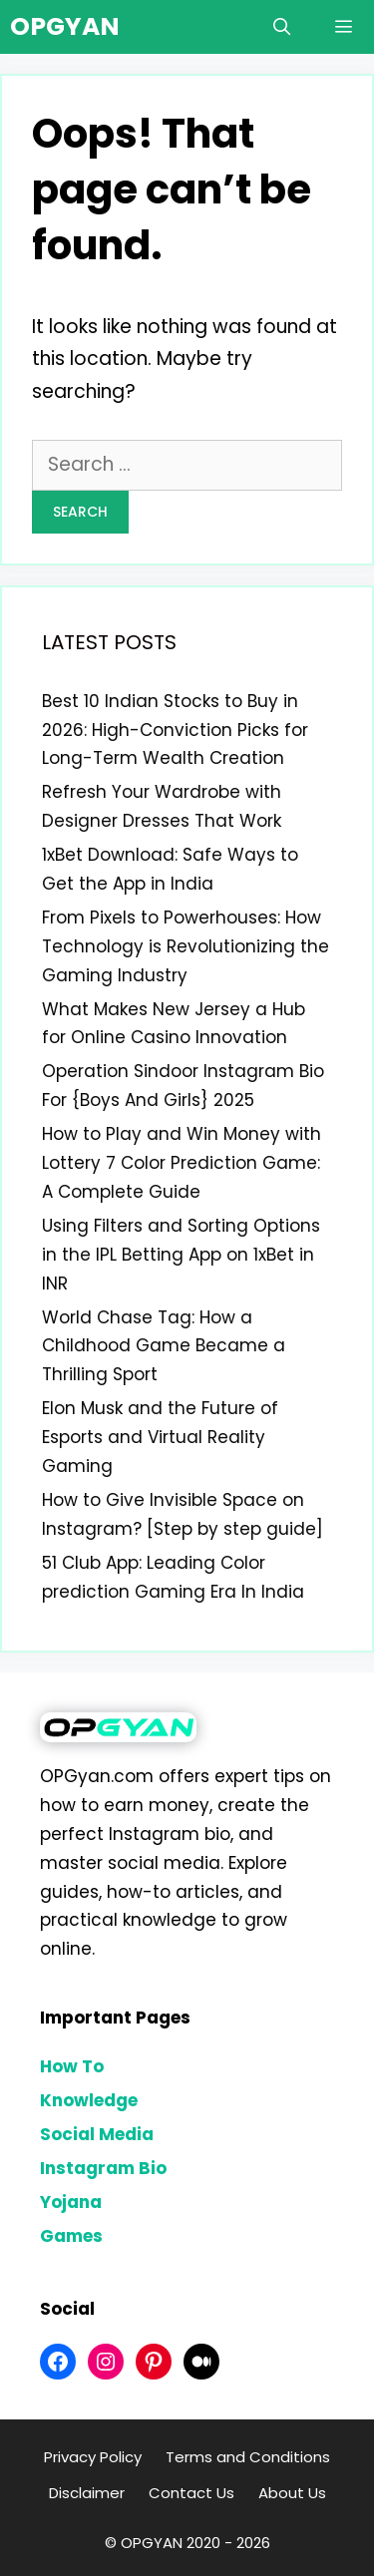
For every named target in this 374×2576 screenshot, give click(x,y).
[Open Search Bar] (281, 27)
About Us (292, 2492)
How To (72, 2066)
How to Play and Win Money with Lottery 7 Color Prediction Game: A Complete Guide (181, 1163)
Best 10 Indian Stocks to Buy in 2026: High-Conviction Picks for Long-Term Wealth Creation (175, 730)
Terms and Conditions (248, 2456)
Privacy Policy (93, 2456)
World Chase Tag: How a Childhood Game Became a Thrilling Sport (163, 1346)
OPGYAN (65, 26)
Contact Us (191, 2492)
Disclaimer (87, 2492)
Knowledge (89, 2100)
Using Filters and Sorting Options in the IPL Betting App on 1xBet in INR (181, 1254)
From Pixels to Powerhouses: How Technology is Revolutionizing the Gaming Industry (185, 946)
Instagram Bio (103, 2168)
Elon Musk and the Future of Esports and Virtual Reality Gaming (160, 1437)
